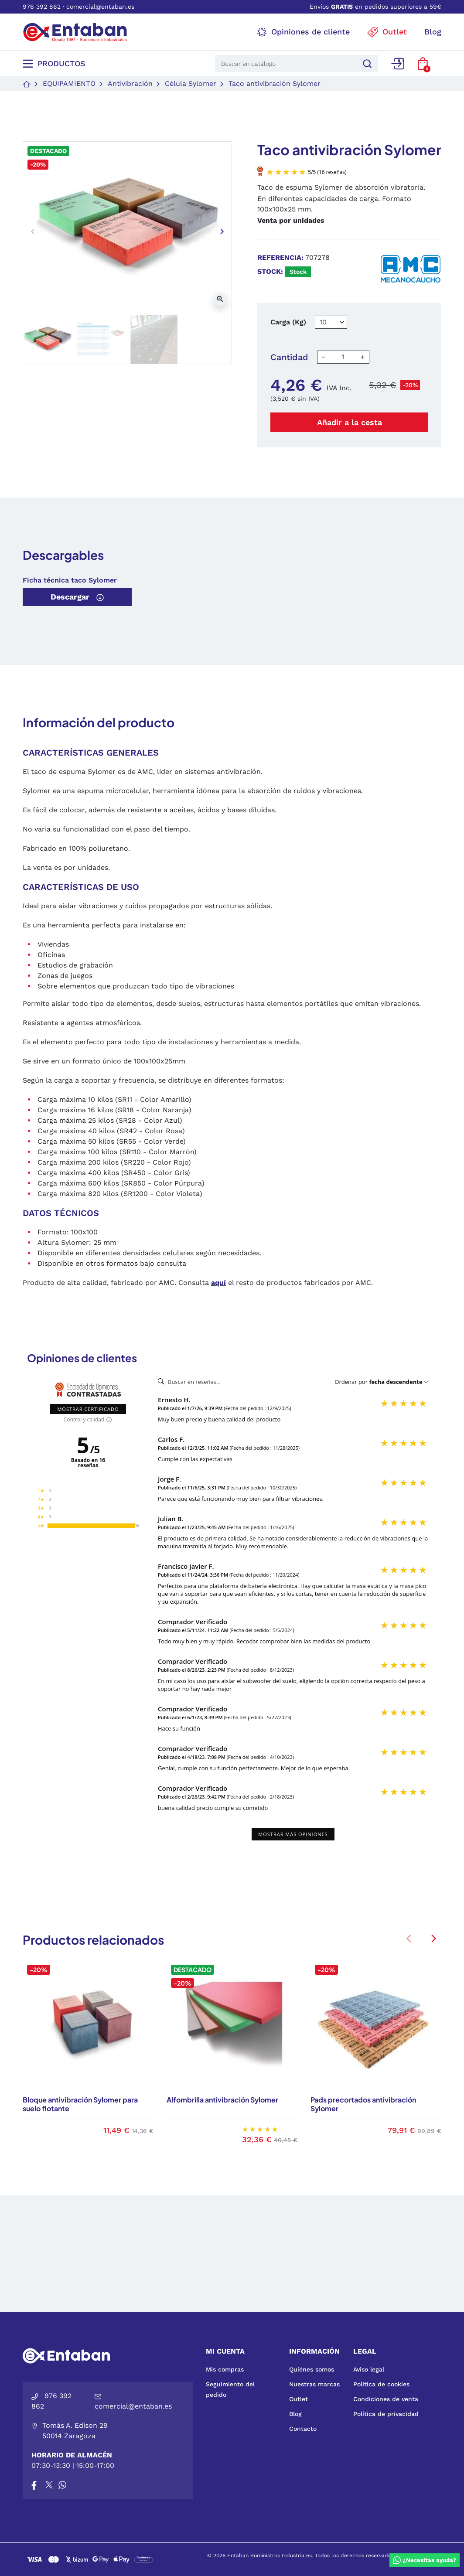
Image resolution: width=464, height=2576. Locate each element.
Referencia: (280, 257)
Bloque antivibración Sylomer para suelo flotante (80, 2104)
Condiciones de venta (385, 2398)
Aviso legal (368, 2369)
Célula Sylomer (190, 83)
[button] (422, 63)
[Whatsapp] (62, 2485)
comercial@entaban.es (100, 6)
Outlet (298, 2398)
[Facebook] (34, 2485)
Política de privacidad (386, 2413)
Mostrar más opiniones (293, 1834)
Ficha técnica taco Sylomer (70, 580)
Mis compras (225, 2369)
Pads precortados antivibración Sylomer (363, 2104)
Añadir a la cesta (349, 422)
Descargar (77, 597)
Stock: (270, 271)
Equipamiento (69, 83)
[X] (49, 2485)
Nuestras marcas (314, 2384)
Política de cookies (381, 2384)
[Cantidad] (343, 357)
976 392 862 (42, 6)
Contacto (303, 2428)
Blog (295, 2413)
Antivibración (130, 83)
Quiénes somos (311, 2369)
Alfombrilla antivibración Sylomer (222, 2099)
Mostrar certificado (88, 1409)
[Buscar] (366, 63)
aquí (218, 1282)
